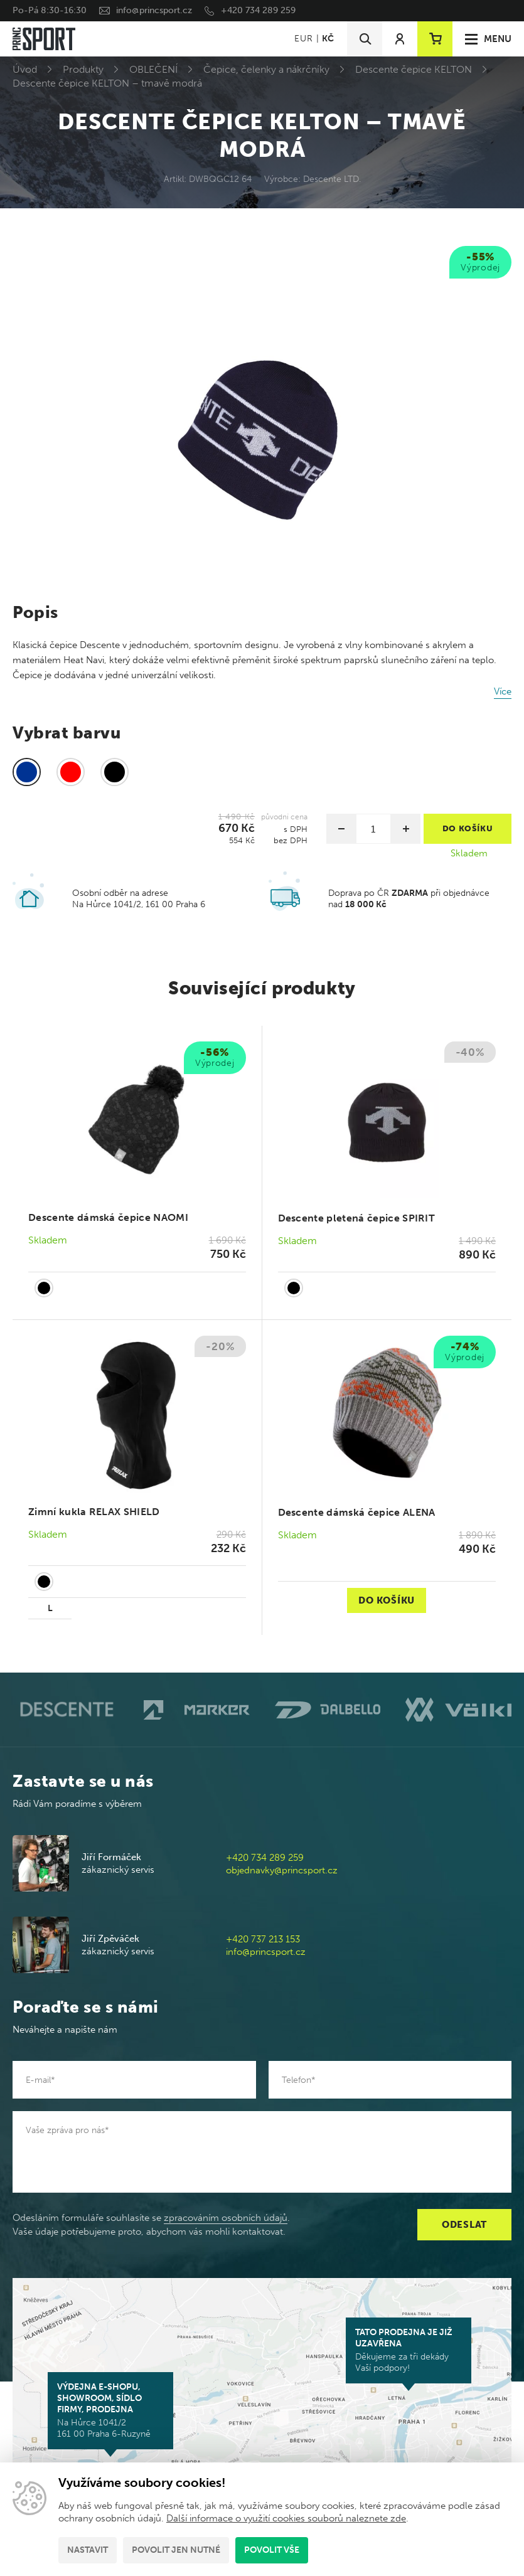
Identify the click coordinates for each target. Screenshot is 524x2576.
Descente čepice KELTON (413, 69)
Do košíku (386, 1600)
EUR (303, 38)
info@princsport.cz (154, 10)
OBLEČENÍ (153, 69)
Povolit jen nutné (176, 2550)
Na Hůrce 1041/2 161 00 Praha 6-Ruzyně (110, 2410)
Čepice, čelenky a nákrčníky (266, 69)
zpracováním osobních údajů (225, 2217)
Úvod (25, 69)
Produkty (83, 69)
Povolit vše (271, 2550)
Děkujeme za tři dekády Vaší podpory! (408, 2350)
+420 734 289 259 (258, 10)
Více (502, 691)
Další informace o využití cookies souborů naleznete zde (286, 2518)
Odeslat (464, 2224)
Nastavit (87, 2550)
